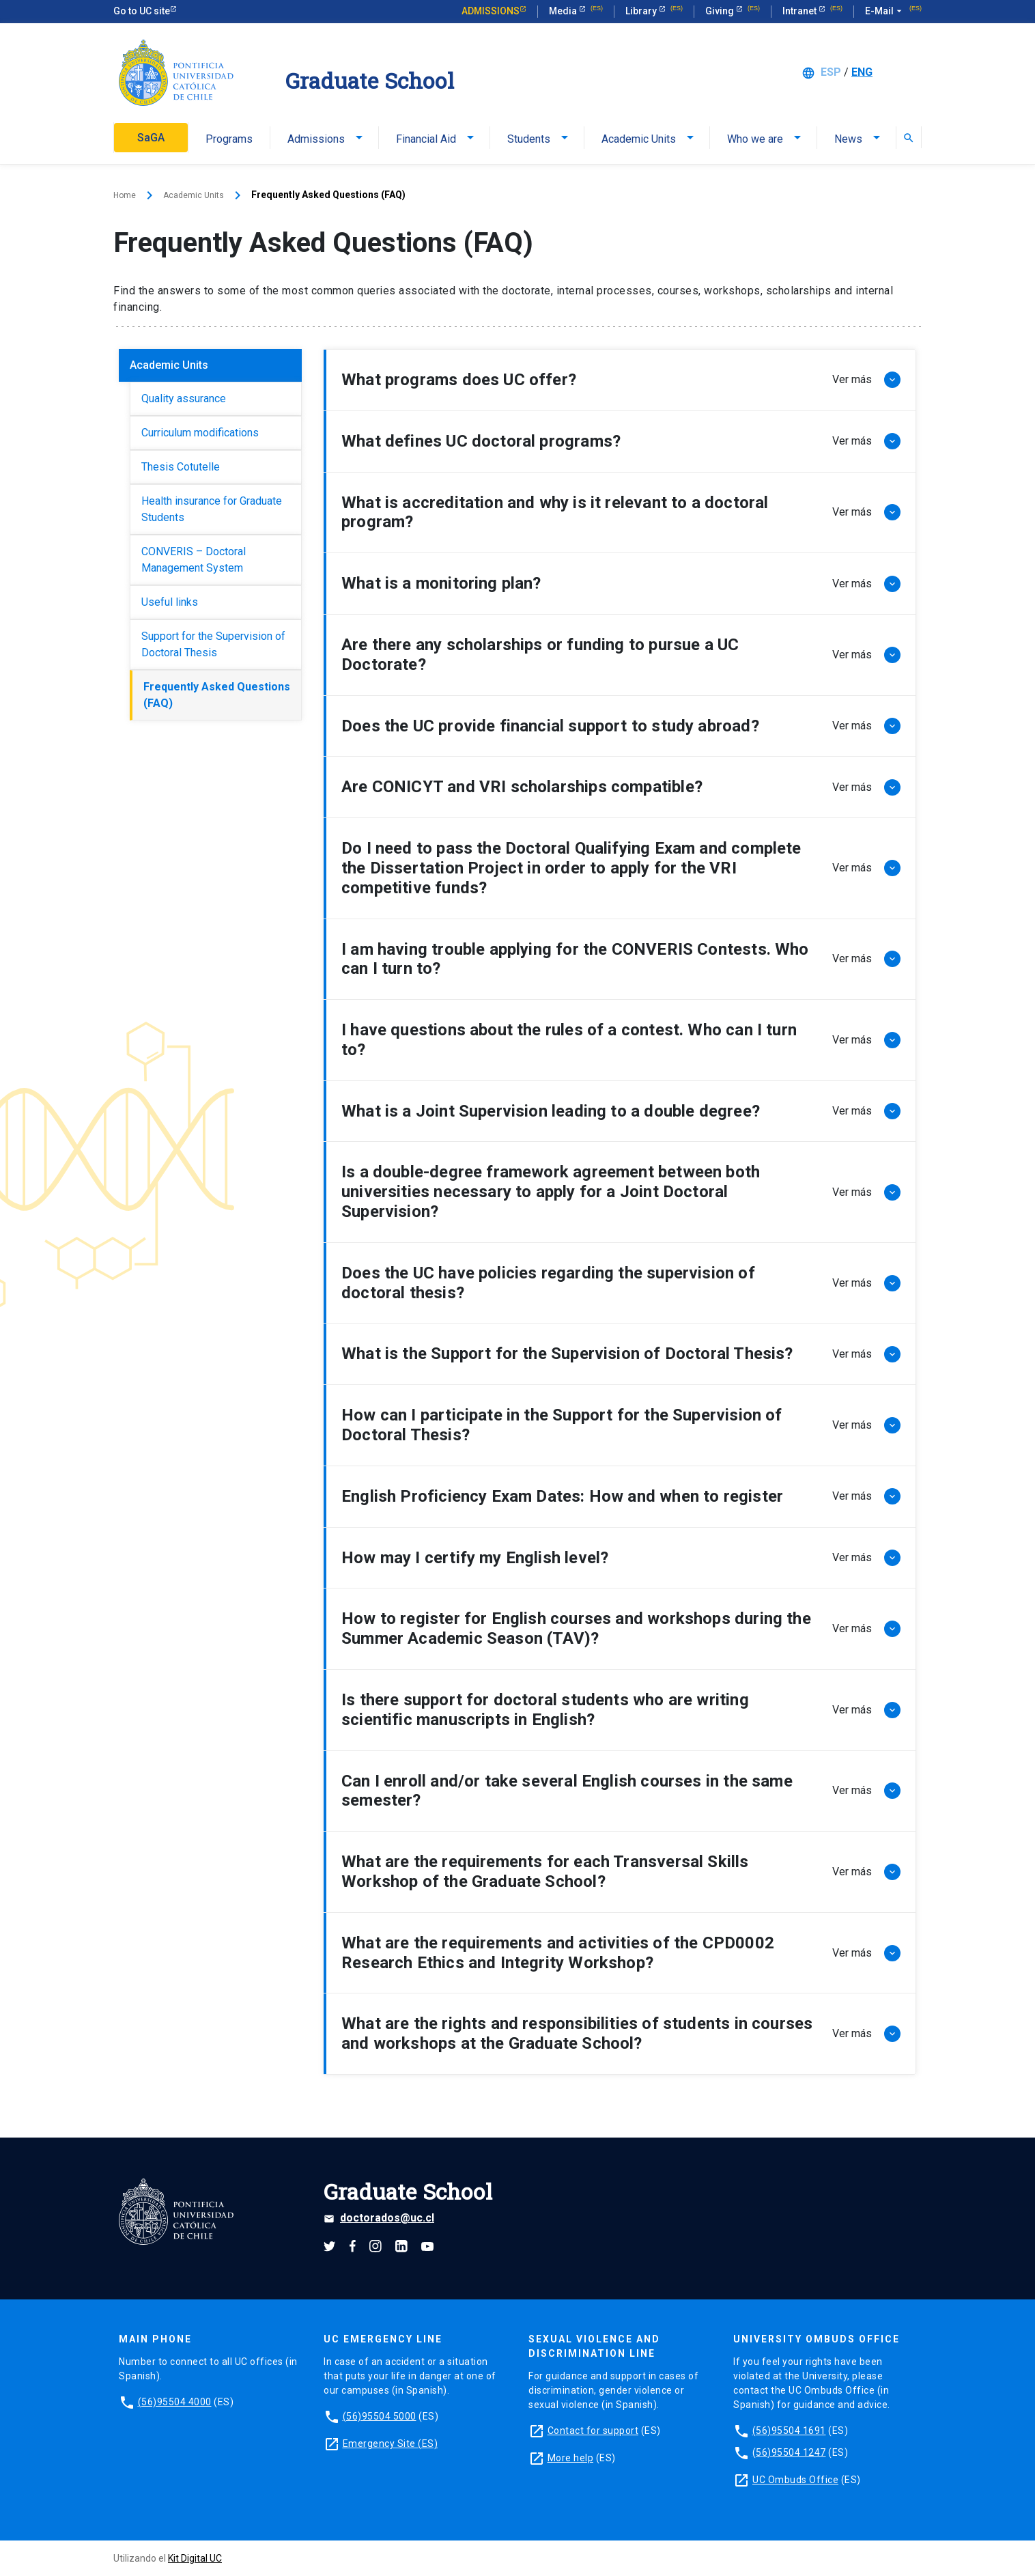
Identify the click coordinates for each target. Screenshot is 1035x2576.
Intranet (800, 10)
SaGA (151, 137)
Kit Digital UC (195, 2557)
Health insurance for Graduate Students (211, 508)
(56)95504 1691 (789, 2429)
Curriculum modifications (200, 431)
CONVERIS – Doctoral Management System (193, 559)
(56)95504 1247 (789, 2451)
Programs (229, 138)
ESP (831, 72)
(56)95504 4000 (175, 2401)
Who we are (755, 138)
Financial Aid (426, 138)
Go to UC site (141, 10)
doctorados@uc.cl (379, 2217)
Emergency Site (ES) (390, 2442)
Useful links (169, 601)
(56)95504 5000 (379, 2415)
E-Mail (885, 11)
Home (126, 194)
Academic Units (638, 138)
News (848, 138)
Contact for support (593, 2429)
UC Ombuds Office (795, 2479)
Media (564, 10)
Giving (720, 10)
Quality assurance (183, 397)
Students (528, 138)
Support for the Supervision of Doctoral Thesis (213, 643)
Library (642, 10)
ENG (862, 72)
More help (571, 2457)
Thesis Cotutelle (180, 466)
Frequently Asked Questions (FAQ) (216, 694)
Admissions (491, 10)
